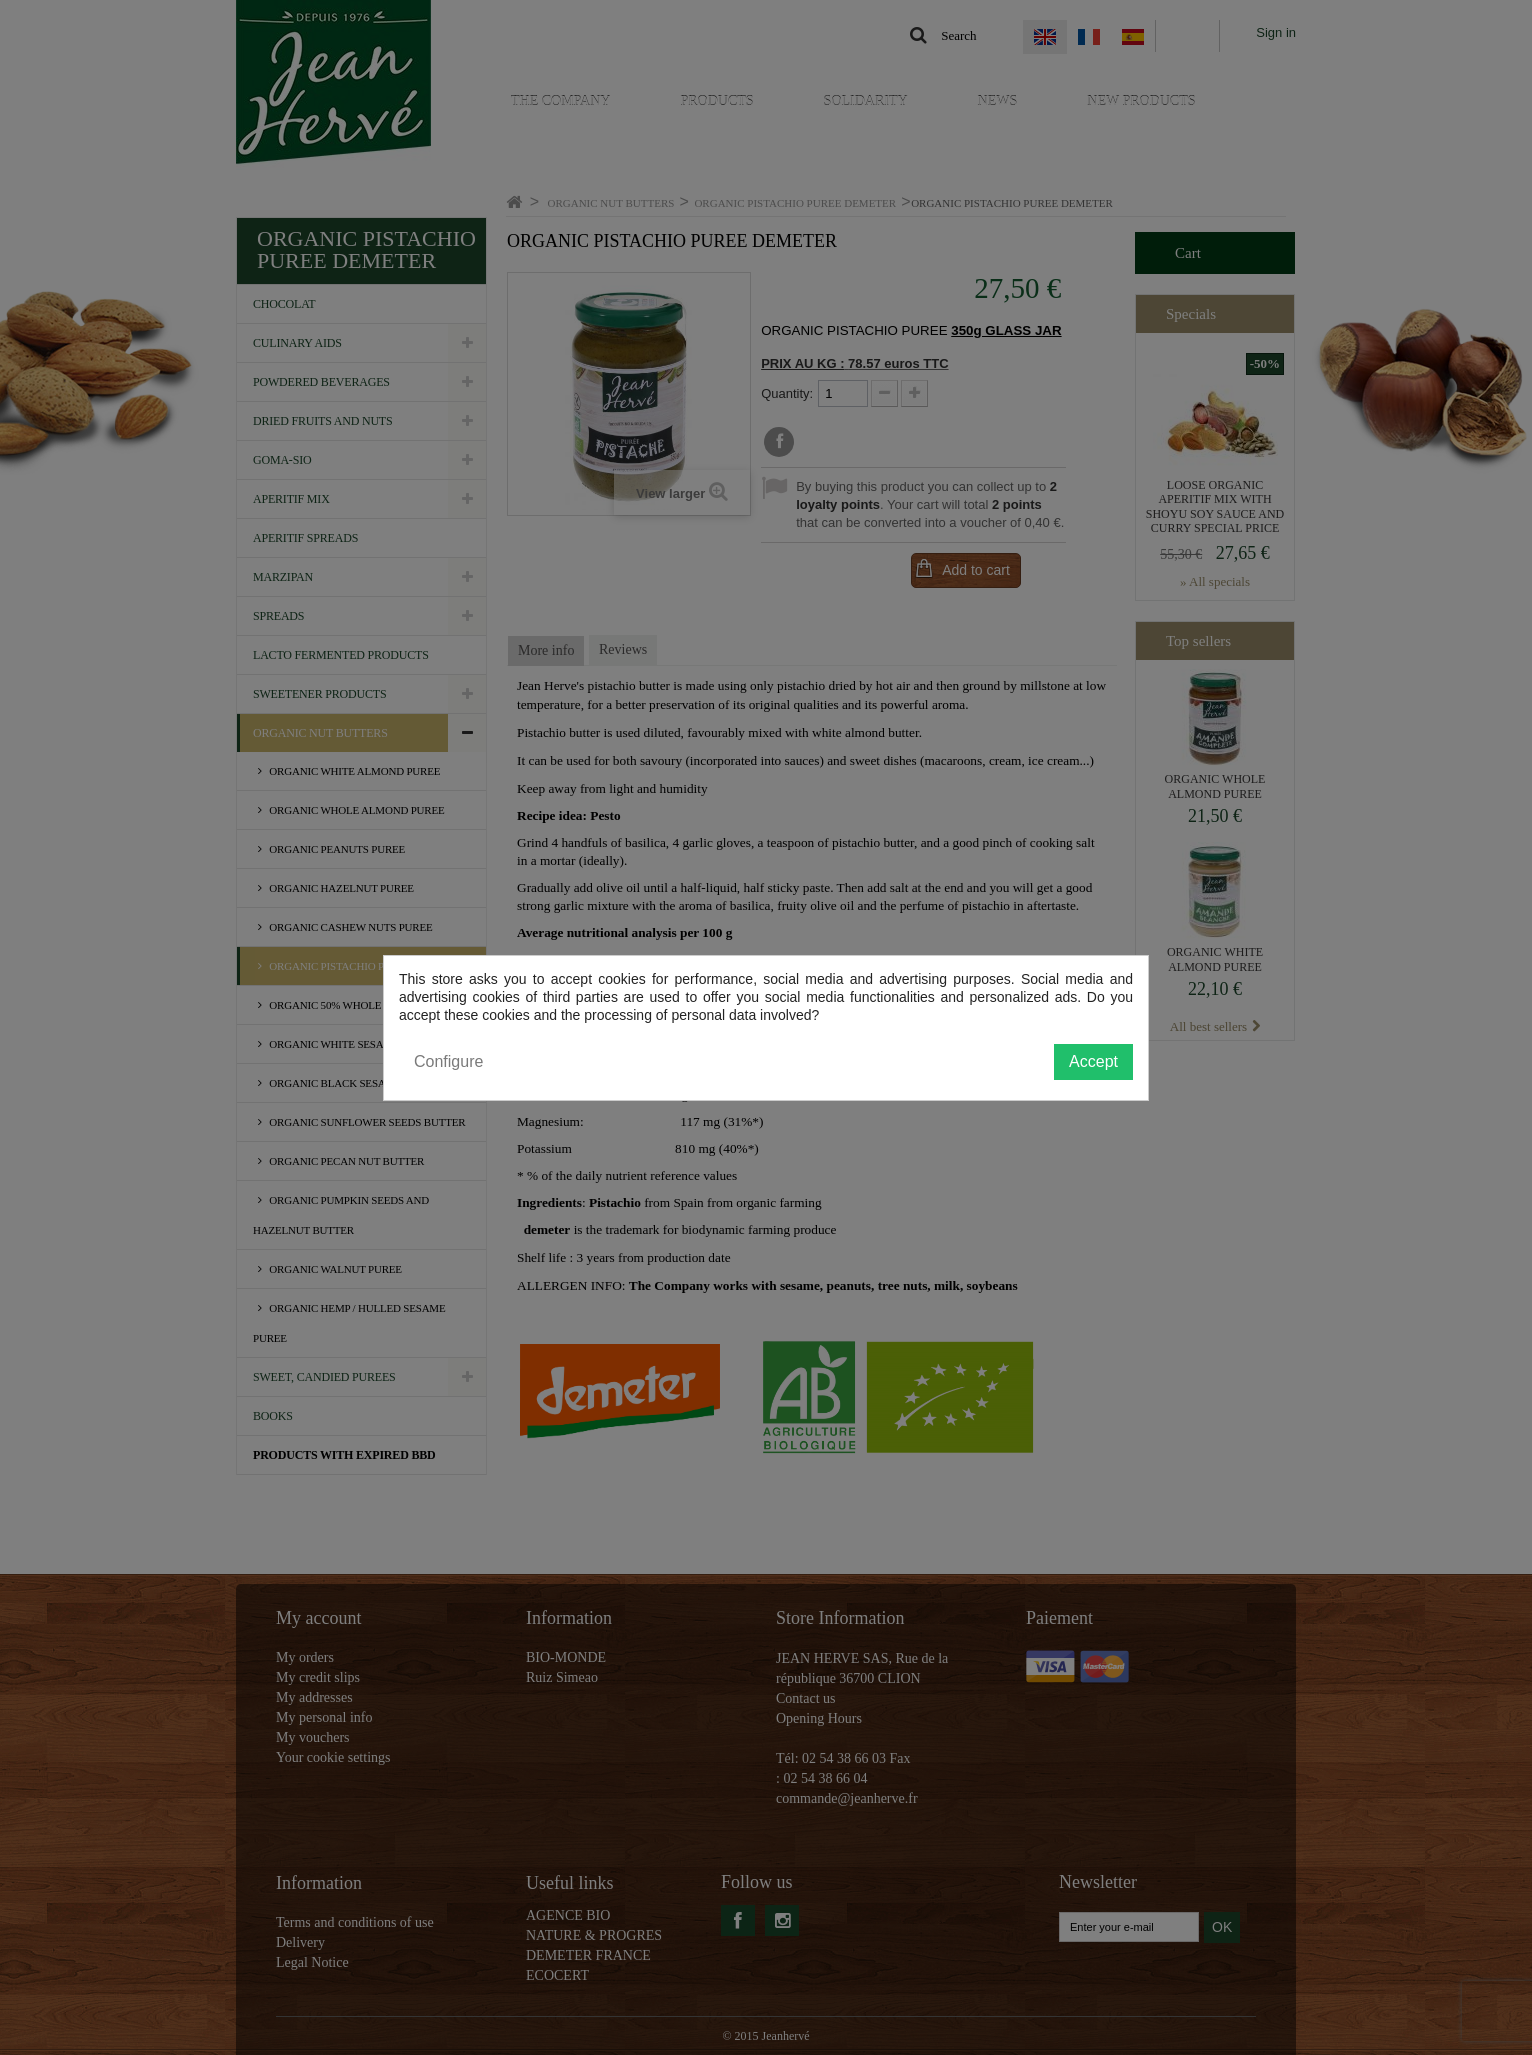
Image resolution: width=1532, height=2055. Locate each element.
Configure (448, 1061)
